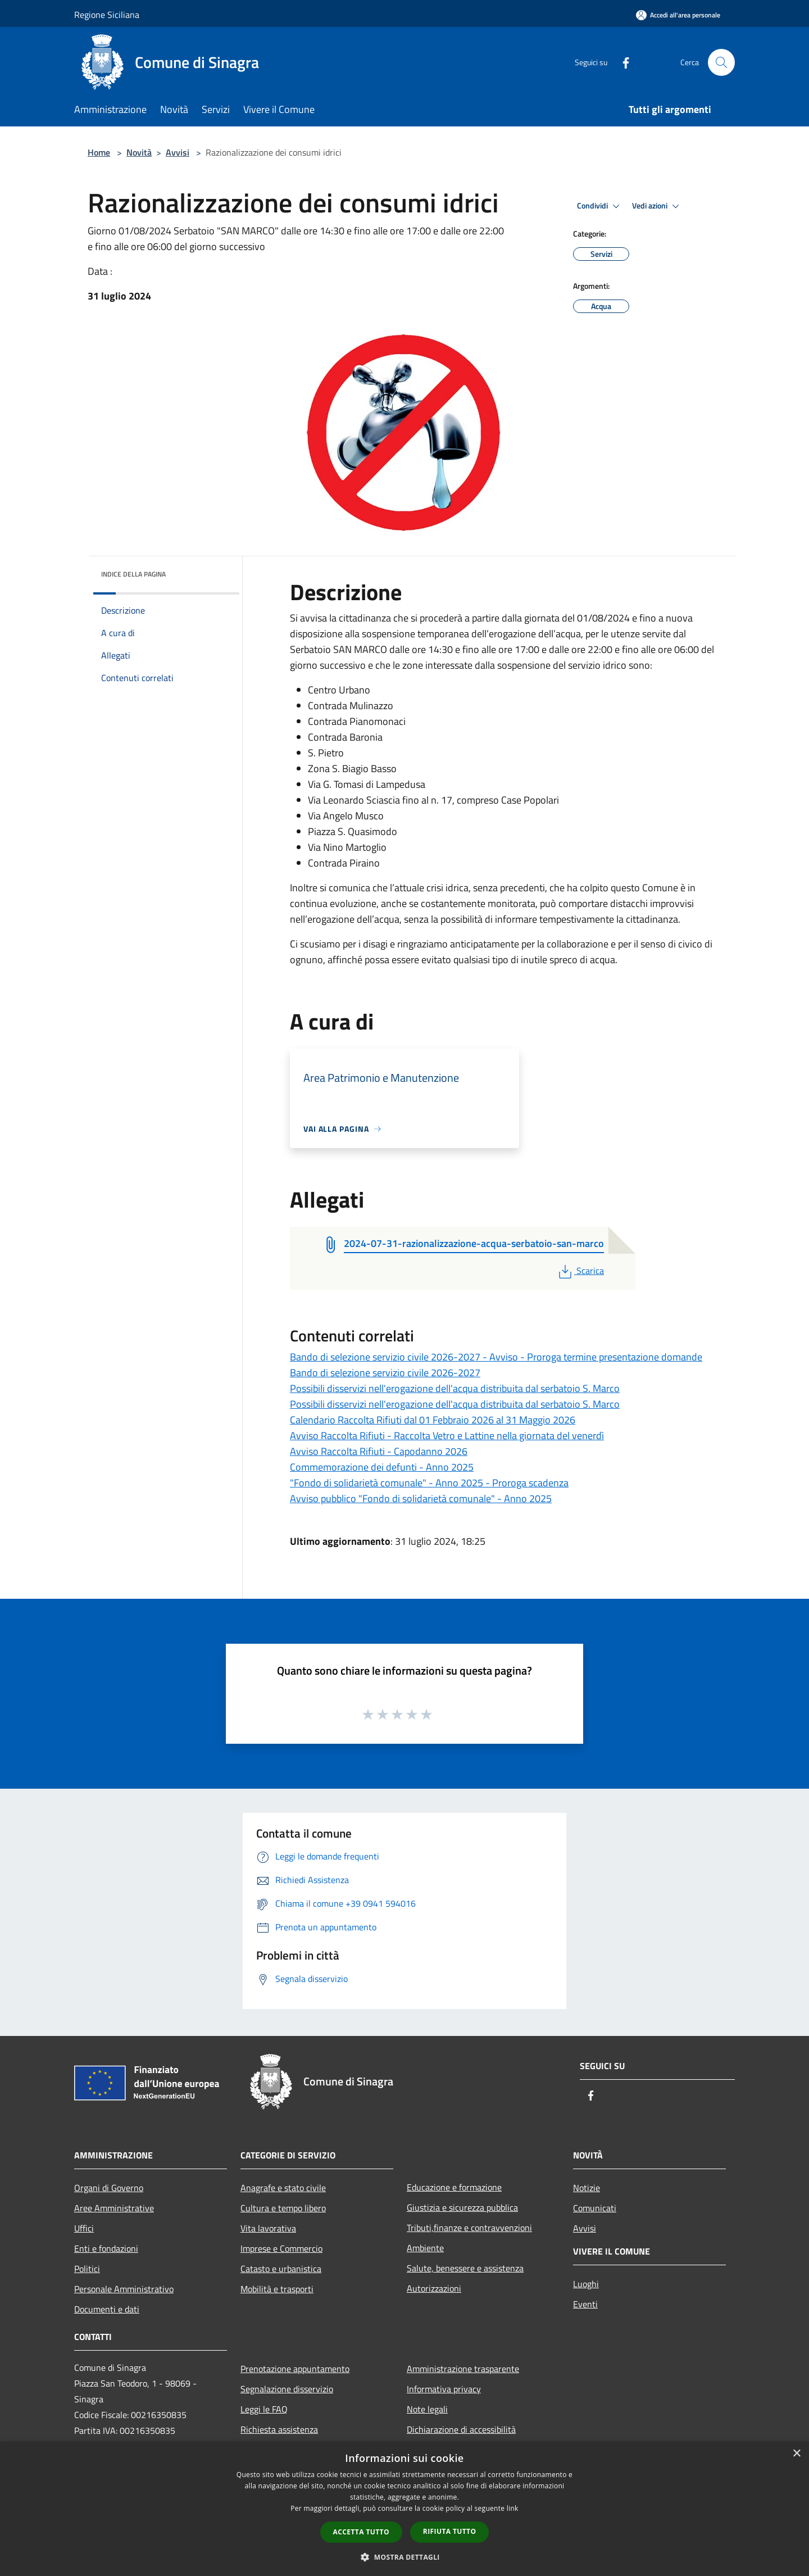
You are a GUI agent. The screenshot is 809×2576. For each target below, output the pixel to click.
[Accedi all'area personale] (678, 15)
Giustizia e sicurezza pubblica (462, 2207)
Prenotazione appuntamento (294, 2368)
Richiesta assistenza (279, 2429)
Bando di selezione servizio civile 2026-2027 (385, 1372)
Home (99, 152)
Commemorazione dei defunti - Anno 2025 (382, 1467)
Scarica (580, 1270)
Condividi (600, 206)
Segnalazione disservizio (286, 2389)
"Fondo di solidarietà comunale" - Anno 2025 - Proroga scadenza (429, 1482)
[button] (404, 2557)
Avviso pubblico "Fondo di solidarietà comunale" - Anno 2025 (421, 1498)
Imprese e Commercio (281, 2248)
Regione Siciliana (106, 14)
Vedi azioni (657, 206)
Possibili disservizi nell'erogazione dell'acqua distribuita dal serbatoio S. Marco (455, 1388)
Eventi (585, 2304)
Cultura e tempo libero (283, 2208)
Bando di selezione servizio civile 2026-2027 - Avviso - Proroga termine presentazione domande (496, 1356)
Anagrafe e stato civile (283, 2187)
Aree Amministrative (114, 2208)
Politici (87, 2268)
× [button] (796, 2454)
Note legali (427, 2409)
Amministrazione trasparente (463, 2368)
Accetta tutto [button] (361, 2532)
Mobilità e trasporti (276, 2289)
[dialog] (404, 2509)
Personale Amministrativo (124, 2289)
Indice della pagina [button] (133, 574)
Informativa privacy (444, 2389)
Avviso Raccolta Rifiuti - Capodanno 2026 (378, 1451)
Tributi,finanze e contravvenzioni (469, 2227)
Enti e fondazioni (106, 2248)
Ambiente (425, 2248)
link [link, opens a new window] (513, 2508)
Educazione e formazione (454, 2187)
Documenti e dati (106, 2309)
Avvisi (177, 152)
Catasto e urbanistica (280, 2268)
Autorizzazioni (434, 2288)
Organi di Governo (108, 2187)
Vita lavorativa (268, 2228)
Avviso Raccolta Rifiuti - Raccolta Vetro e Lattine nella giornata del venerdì (447, 1435)
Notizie (586, 2187)
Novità (139, 152)
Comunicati (594, 2208)
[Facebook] (621, 62)
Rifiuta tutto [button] (449, 2531)
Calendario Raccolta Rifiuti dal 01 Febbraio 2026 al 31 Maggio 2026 (432, 1419)
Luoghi (586, 2284)
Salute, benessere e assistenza (465, 2268)
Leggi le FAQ (264, 2409)
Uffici (84, 2228)
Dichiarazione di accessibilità (461, 2429)
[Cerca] (721, 62)
